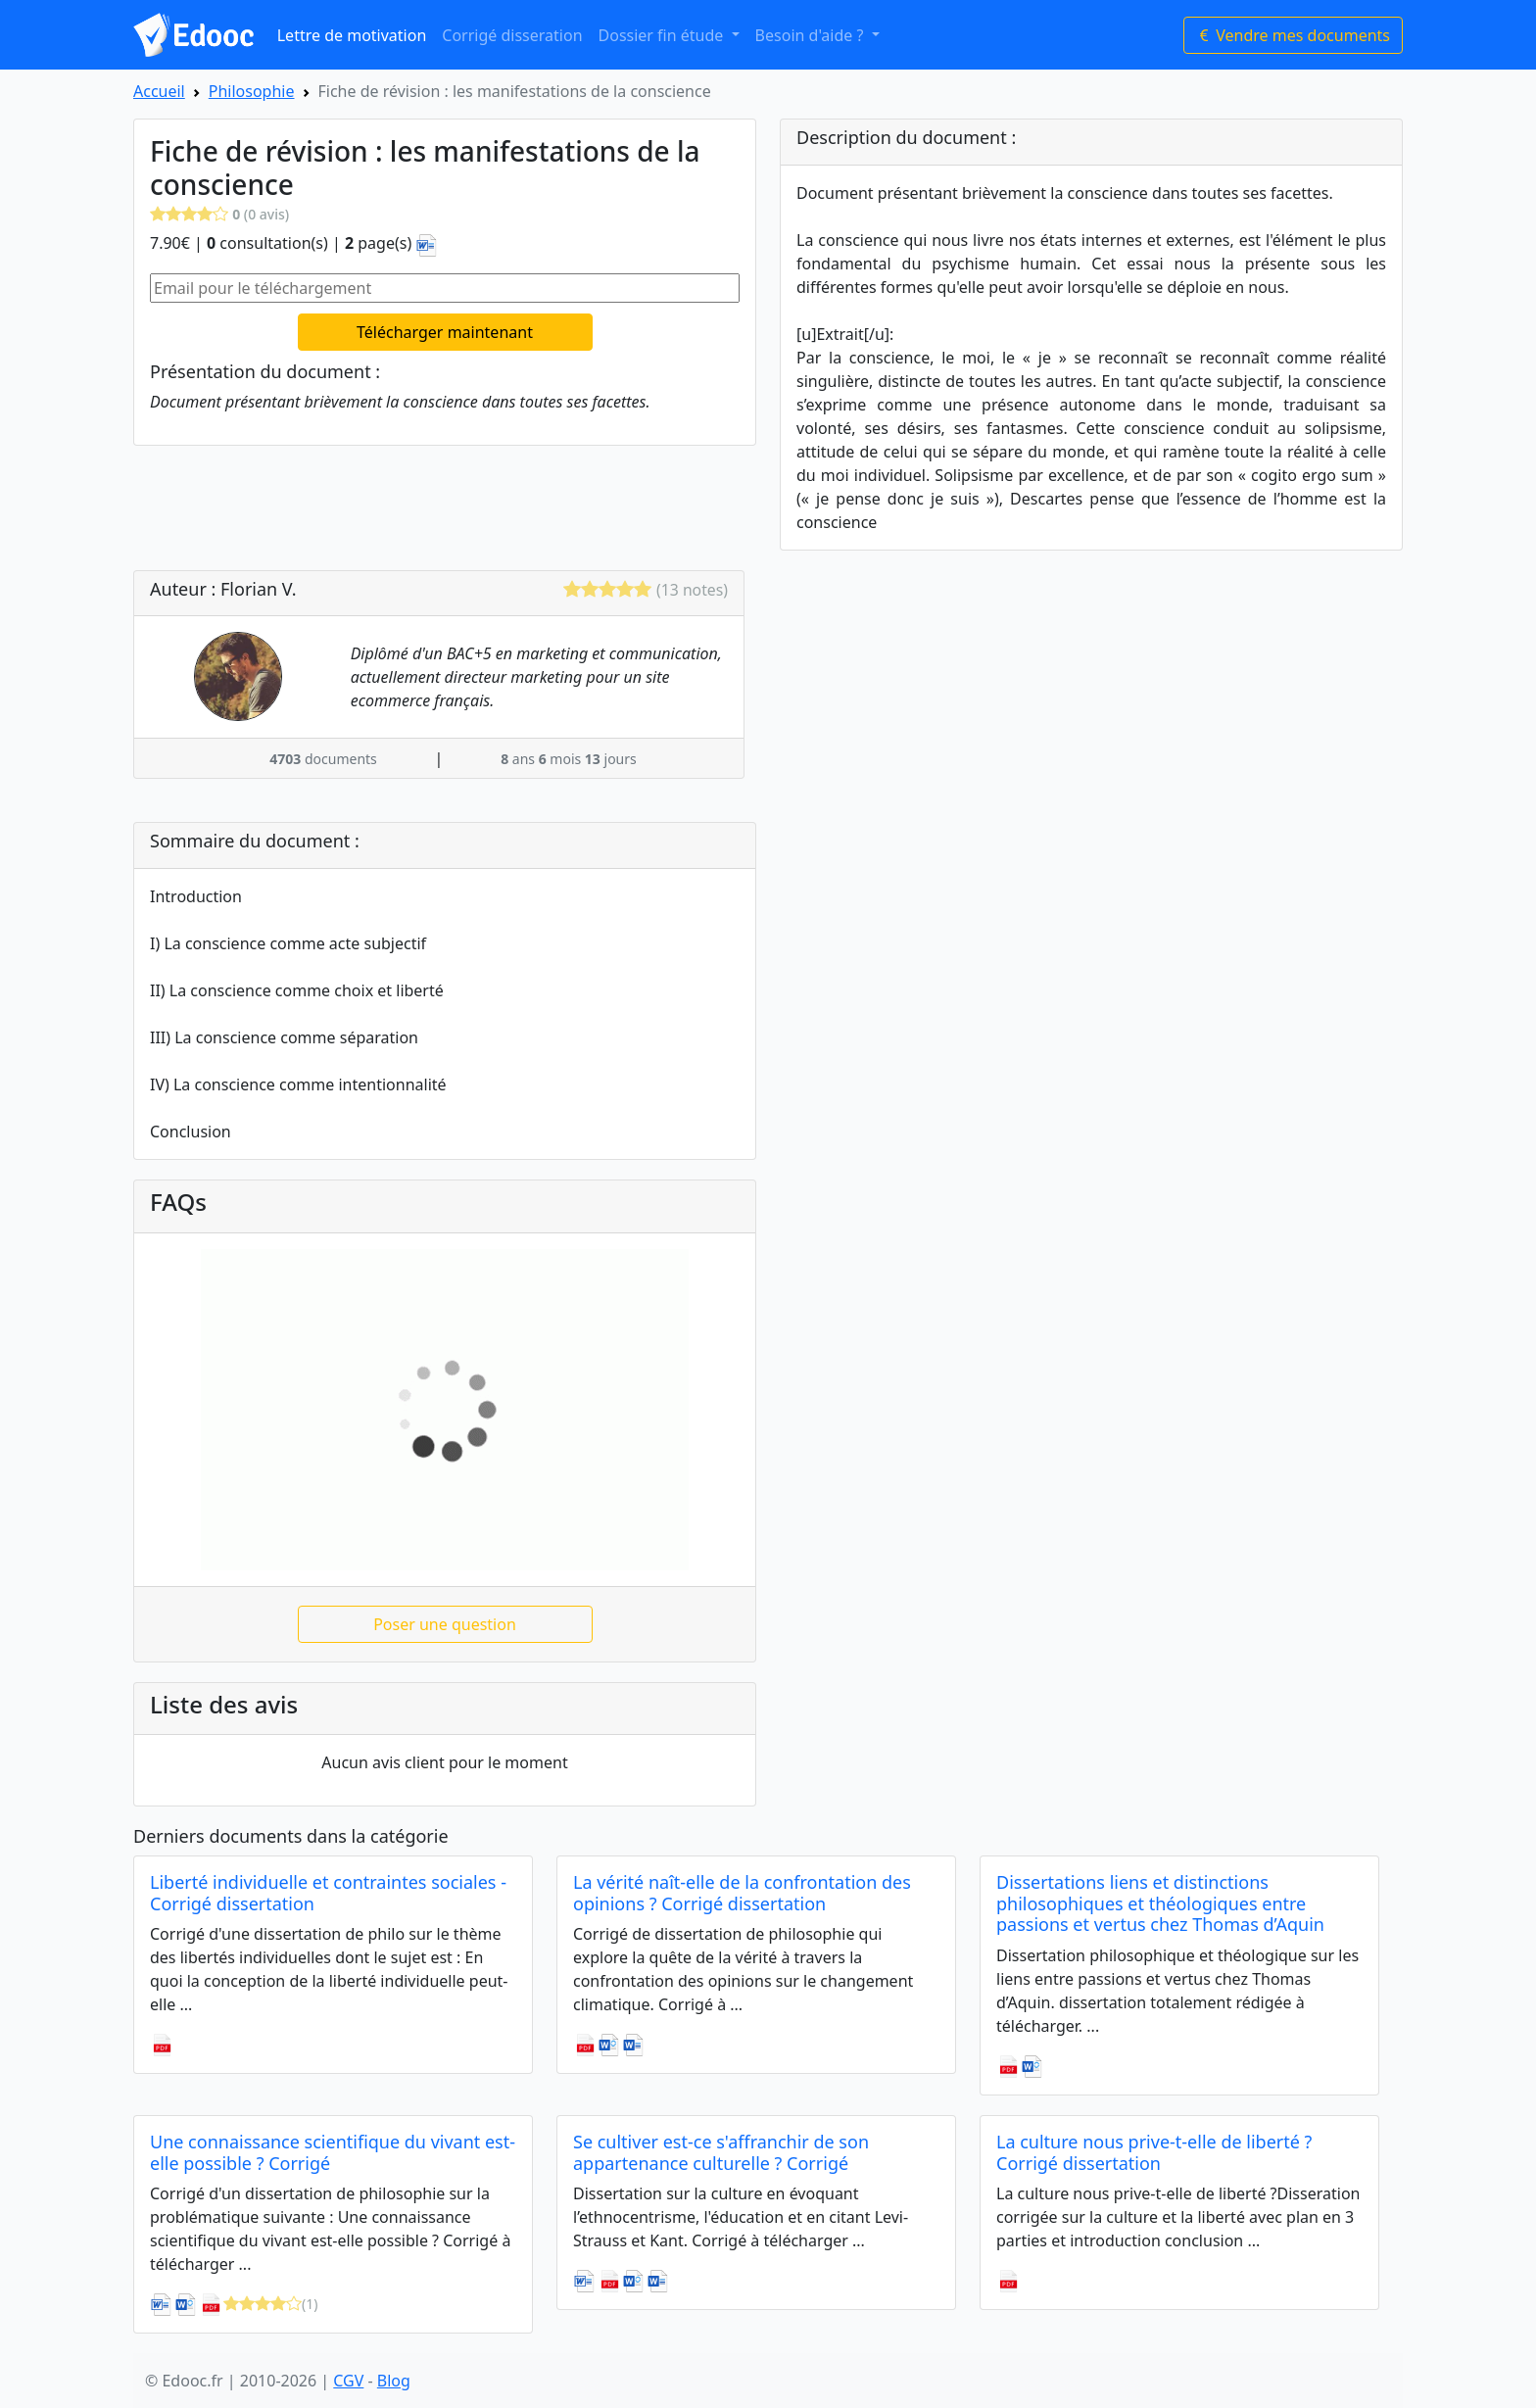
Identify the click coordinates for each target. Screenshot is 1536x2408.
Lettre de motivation (352, 35)
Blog (393, 2380)
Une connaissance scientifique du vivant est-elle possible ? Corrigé (332, 2152)
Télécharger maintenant (445, 332)
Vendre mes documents (1293, 35)
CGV (348, 2380)
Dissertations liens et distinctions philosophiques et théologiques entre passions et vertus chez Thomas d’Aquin (1160, 1903)
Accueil (159, 91)
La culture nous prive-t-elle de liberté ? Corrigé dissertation (1154, 2152)
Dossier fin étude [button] (663, 35)
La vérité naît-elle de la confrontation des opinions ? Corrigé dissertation (742, 1892)
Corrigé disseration (512, 35)
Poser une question (444, 1624)
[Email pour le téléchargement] (445, 288)
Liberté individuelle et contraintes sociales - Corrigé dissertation (328, 1892)
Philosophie (252, 91)
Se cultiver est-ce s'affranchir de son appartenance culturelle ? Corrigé (721, 2152)
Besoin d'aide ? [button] (811, 35)
